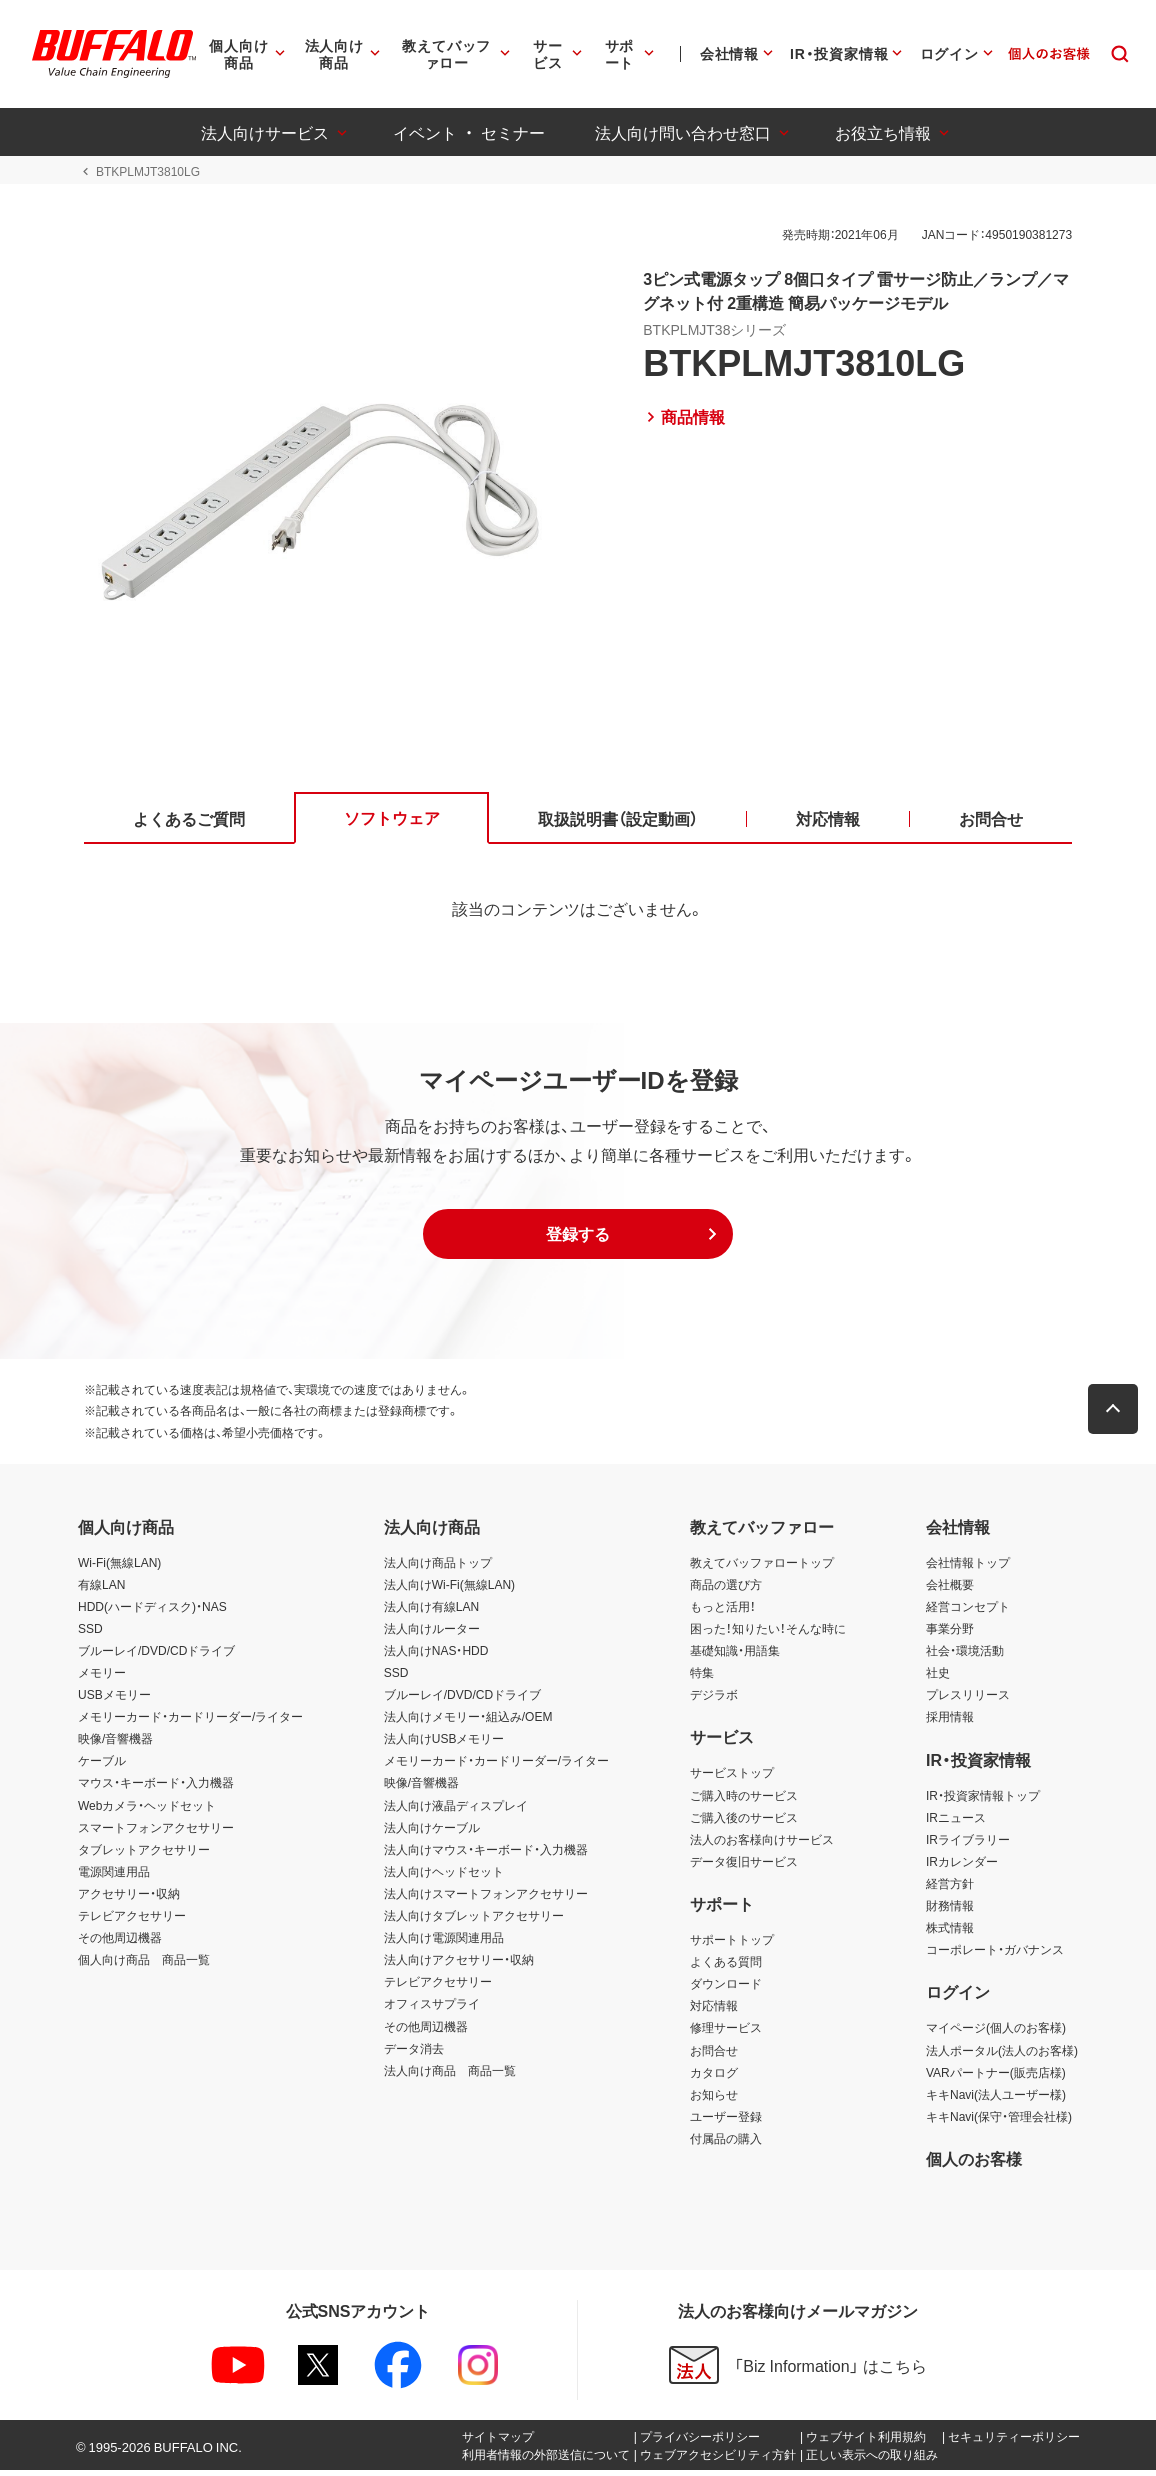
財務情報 (950, 1911)
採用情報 (950, 1722)
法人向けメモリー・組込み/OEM (468, 1722)
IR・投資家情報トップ (983, 1800)
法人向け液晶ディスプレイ (456, 1810)
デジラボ (714, 1700)
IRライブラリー (968, 1844)
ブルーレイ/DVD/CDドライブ (156, 1656)
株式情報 (950, 1933)
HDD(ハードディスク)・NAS (152, 1611)
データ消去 (414, 2053)
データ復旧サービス (744, 1866)
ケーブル (102, 1766)
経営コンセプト (968, 1611)
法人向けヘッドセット (444, 1876)
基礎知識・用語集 (735, 1656)
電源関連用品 (114, 1876)
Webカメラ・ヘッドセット (147, 1810)
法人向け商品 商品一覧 (450, 2075)
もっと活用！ (723, 1611)
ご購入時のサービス (744, 1800)
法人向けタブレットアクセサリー (474, 1921)
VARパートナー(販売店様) (996, 2077)
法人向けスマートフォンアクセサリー (486, 1899)
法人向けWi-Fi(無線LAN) (449, 1589)
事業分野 (950, 1633)
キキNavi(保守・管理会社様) (999, 2121)
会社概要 (950, 1589)
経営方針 (950, 1888)
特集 (702, 1678)
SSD (90, 1633)
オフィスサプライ (432, 2009)
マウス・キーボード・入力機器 (156, 1788)
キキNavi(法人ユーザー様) (996, 2099)
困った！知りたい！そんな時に (768, 1633)
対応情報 (714, 2011)
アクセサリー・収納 (129, 1899)
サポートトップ (732, 1945)
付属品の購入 (726, 2144)
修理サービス (726, 2033)
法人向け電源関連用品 (444, 1943)
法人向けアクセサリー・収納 (459, 1965)
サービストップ (732, 1778)
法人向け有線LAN (431, 1611)
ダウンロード (726, 1989)
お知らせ (714, 2099)
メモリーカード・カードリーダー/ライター (190, 1722)
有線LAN (101, 1589)
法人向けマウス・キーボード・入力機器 (486, 1854)
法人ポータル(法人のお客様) (1002, 2055)
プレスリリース (968, 1700)
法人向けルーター (432, 1633)
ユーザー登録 (726, 2121)
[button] (578, 1239)
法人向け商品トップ (438, 1567)
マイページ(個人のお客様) (996, 2033)
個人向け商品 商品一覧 (144, 1965)
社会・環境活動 (965, 1656)
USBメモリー (114, 1700)
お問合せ (714, 2055)
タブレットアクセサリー (144, 1854)
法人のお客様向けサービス (762, 1844)
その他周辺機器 (120, 1943)
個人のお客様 (974, 2164)
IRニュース (956, 1822)
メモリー (102, 1678)
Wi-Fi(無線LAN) (119, 1567)
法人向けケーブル (432, 1832)
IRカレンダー (962, 1866)
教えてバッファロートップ (762, 1567)
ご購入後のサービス (744, 1822)
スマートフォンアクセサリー (156, 1832)
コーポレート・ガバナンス (995, 1955)
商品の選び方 (726, 1589)
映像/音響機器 (115, 1744)
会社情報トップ (968, 1567)
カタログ (714, 2077)
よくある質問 (726, 1967)
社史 (938, 1678)
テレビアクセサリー (132, 1921)
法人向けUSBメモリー (444, 1744)
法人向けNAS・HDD (436, 1656)
